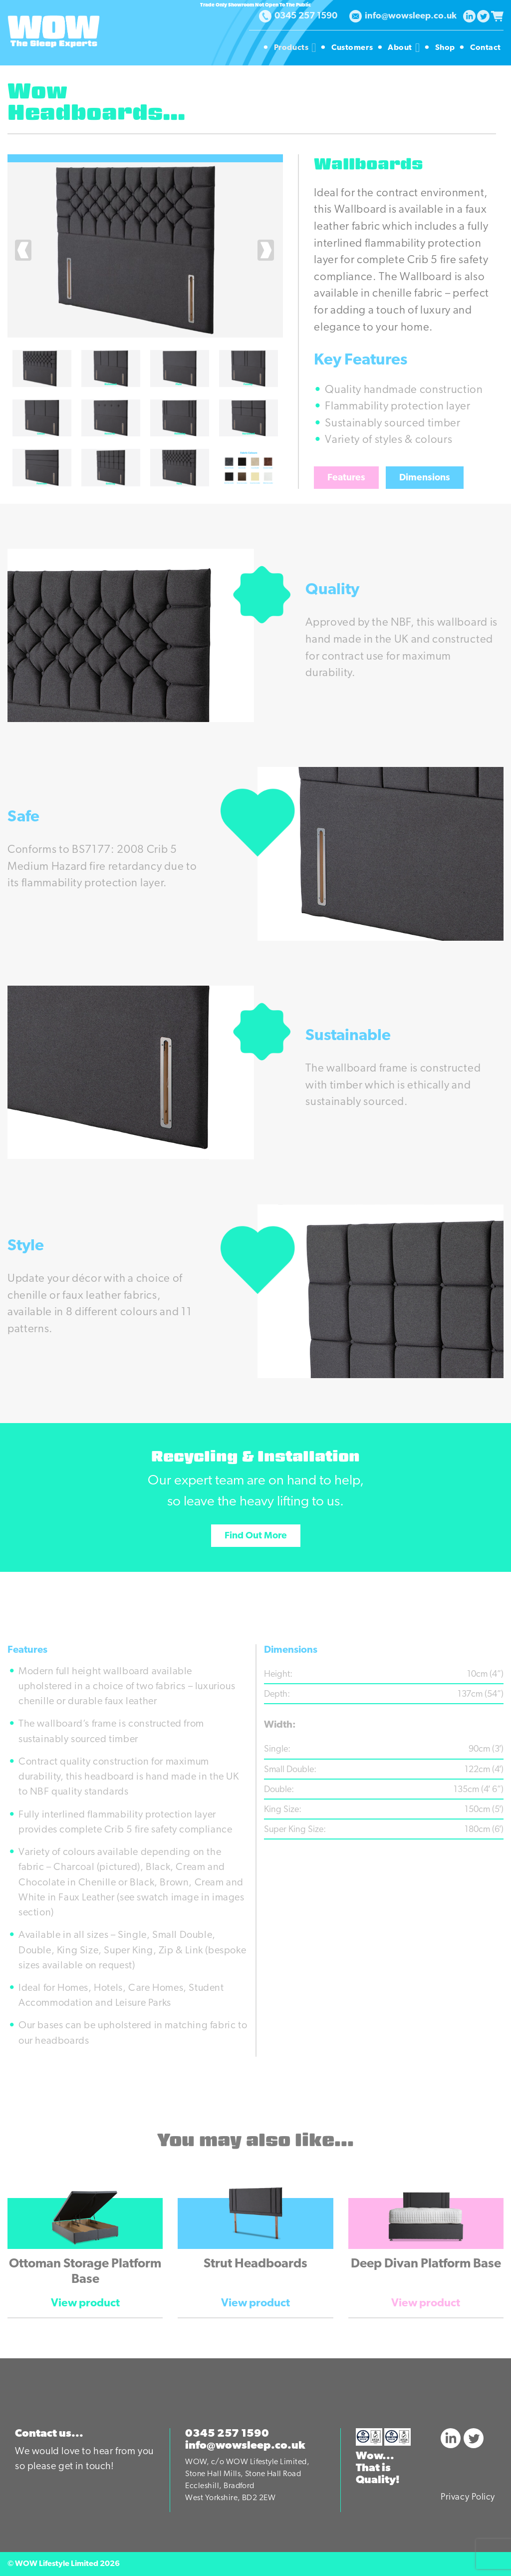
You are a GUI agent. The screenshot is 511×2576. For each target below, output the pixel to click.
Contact (485, 48)
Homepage (246, 47)
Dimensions (424, 478)
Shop (446, 48)
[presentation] (24, 250)
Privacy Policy (468, 2497)
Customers (353, 48)
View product (85, 2303)
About (405, 47)
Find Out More (256, 1536)
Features (346, 478)
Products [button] (296, 47)
